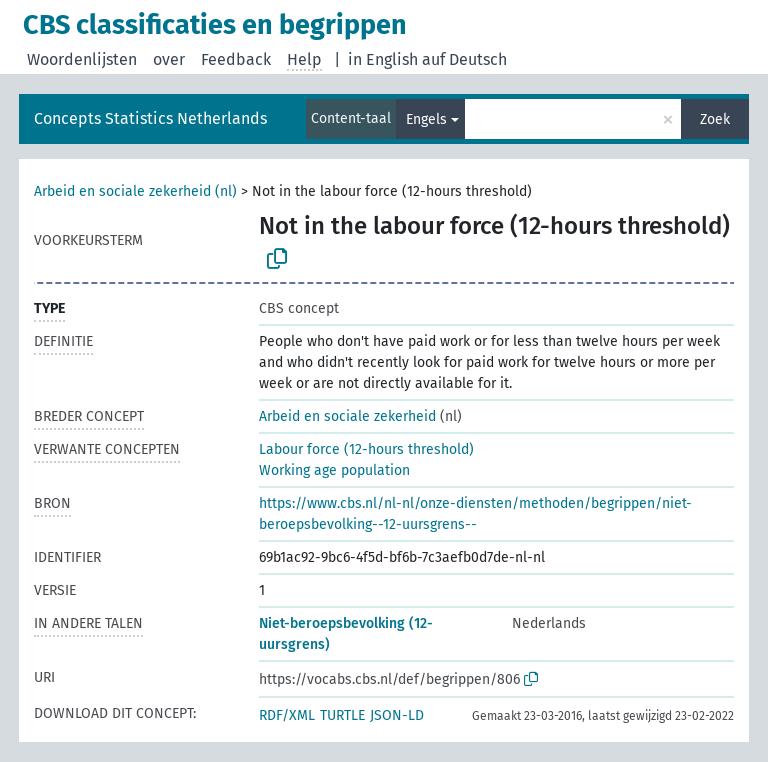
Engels (426, 119)
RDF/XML (287, 715)
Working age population (334, 470)
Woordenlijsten (82, 59)
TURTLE (342, 715)
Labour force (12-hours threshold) (366, 449)
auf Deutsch (464, 59)
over (169, 59)
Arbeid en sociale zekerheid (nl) (135, 191)
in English (383, 59)
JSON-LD (397, 715)
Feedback (236, 59)
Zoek (715, 119)
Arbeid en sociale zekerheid (347, 416)
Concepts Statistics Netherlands (150, 118)
